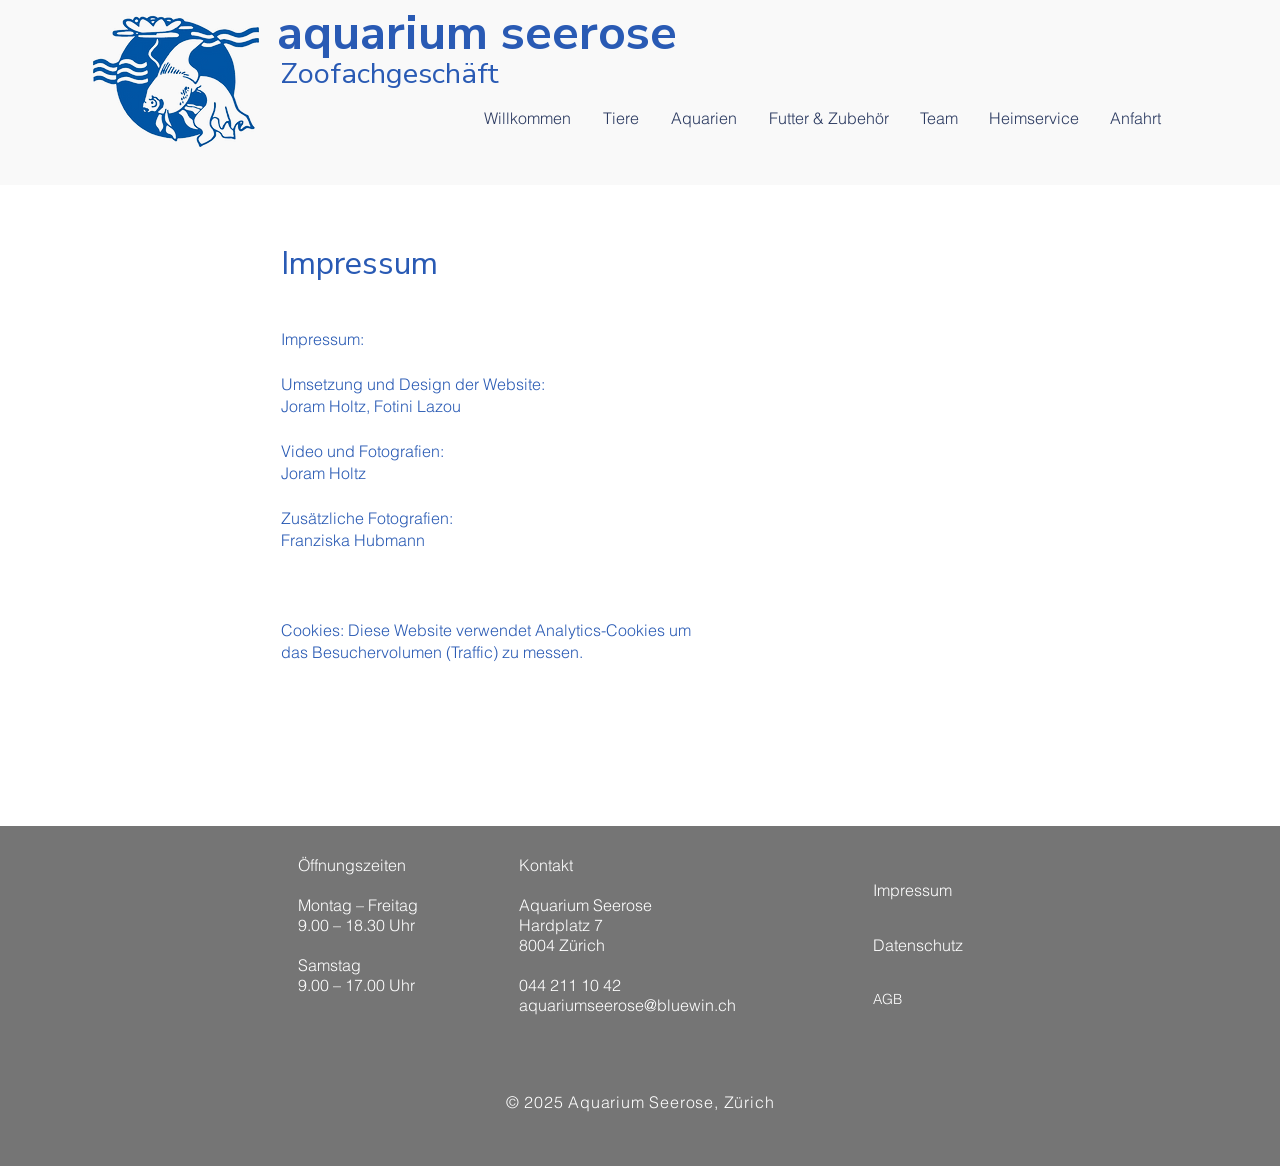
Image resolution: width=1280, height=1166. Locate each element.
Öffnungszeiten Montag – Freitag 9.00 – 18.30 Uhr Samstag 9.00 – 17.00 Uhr (358, 925)
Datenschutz (918, 945)
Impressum (912, 890)
